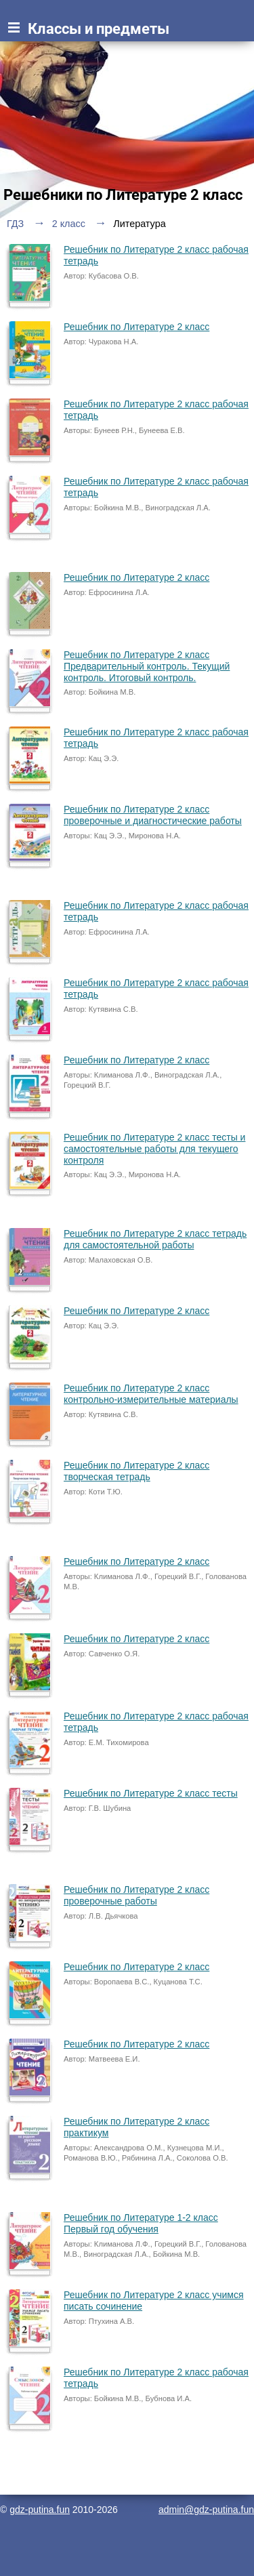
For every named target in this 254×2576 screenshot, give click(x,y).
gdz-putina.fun (39, 2509)
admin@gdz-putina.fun (206, 2509)
